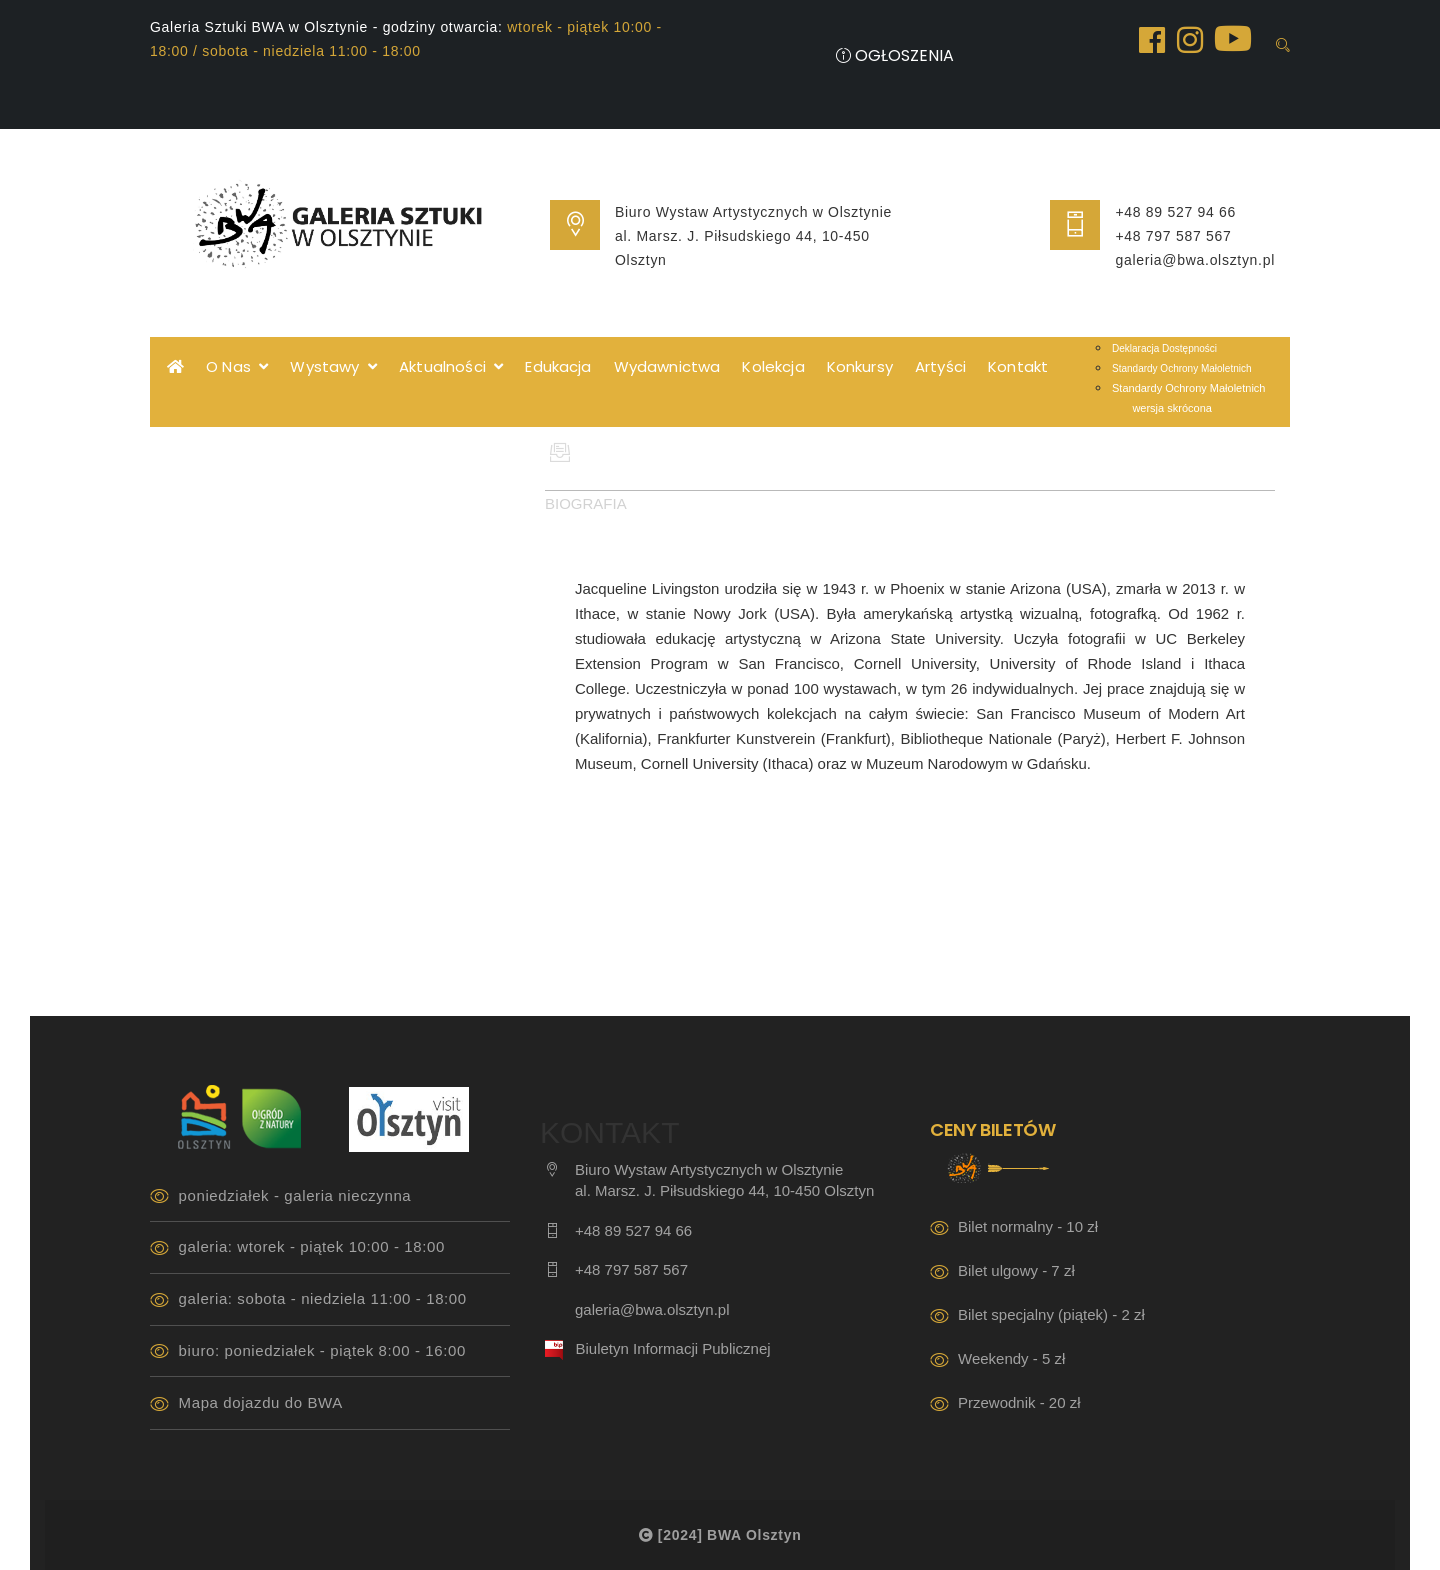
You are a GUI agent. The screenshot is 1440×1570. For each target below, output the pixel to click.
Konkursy (860, 366)
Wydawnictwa (667, 366)
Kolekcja (773, 366)
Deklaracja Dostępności (1164, 348)
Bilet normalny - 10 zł (1028, 1226)
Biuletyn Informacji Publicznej (673, 1348)
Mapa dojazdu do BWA (261, 1402)
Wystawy (333, 366)
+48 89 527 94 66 (1175, 212)
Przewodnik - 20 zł (1019, 1402)
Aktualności (451, 366)
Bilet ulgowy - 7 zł (1016, 1270)
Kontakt (1018, 366)
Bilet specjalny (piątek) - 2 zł (1051, 1314)
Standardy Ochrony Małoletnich (1182, 368)
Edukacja (558, 366)
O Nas (237, 366)
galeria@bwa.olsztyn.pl (1195, 260)
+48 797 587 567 (1173, 236)
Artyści (940, 366)
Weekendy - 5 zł (1011, 1358)
